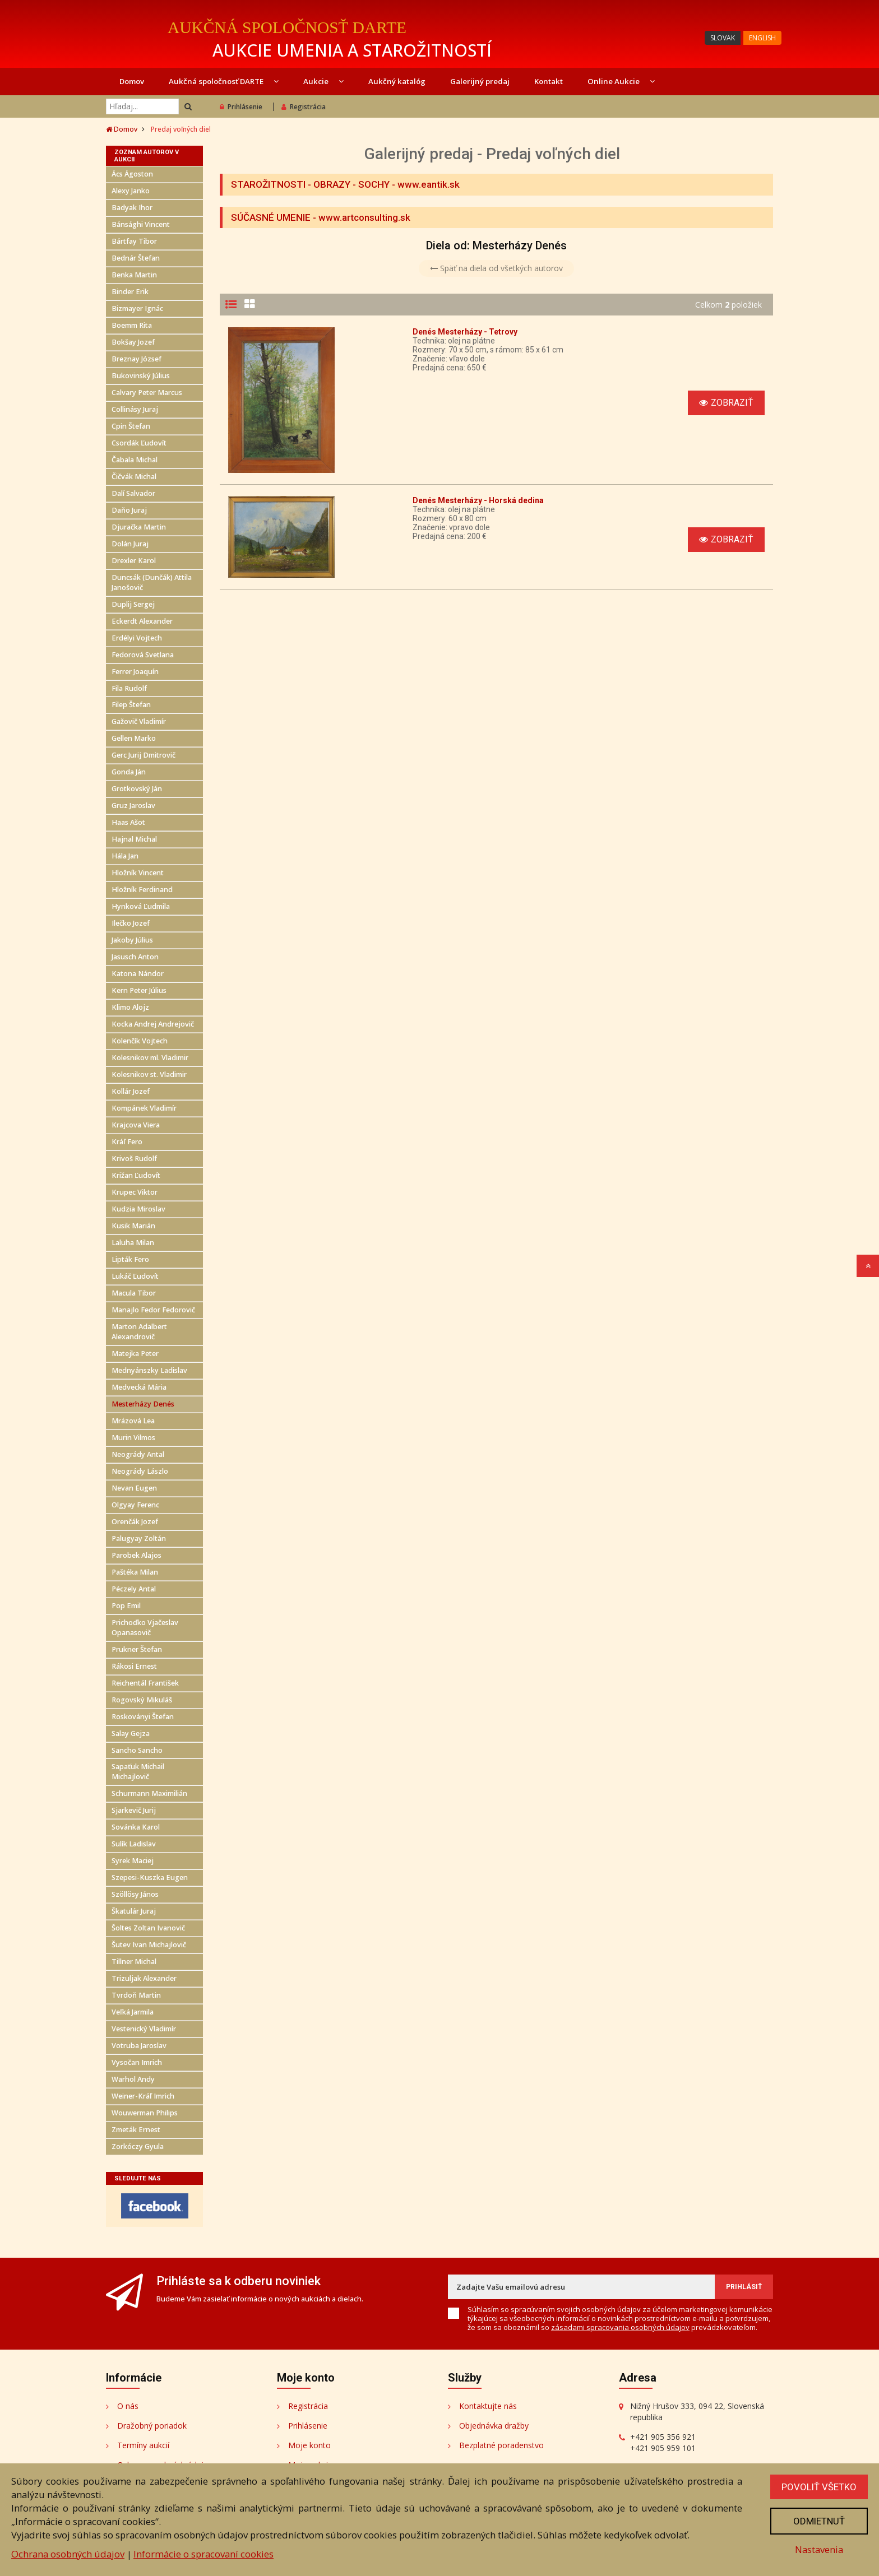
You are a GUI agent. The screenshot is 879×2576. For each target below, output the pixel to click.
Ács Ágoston (132, 174)
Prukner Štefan (137, 1649)
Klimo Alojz (130, 1007)
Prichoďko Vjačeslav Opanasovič (145, 1627)
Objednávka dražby (494, 2425)
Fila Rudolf (129, 688)
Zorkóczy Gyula (138, 2146)
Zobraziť (726, 402)
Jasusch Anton (135, 957)
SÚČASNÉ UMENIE (271, 217)
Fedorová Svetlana (143, 655)
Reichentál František (145, 1683)
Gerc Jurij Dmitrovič (143, 755)
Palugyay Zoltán (139, 1538)
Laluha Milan (133, 1242)
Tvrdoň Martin (136, 1995)
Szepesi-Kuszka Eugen (150, 1877)
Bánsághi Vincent (141, 224)
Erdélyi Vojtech (137, 638)
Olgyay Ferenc (135, 1505)
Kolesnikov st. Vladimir (149, 1074)
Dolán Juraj (130, 544)
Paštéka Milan (135, 1572)
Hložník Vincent (138, 873)
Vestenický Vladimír (144, 2029)
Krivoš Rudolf (134, 1158)
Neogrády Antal (138, 1454)
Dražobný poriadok (152, 2425)
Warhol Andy (133, 2079)
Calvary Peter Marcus (147, 392)
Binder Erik (130, 291)
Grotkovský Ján (137, 788)
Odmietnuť (819, 2521)
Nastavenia (819, 2549)
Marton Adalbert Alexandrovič (139, 1332)
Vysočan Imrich (137, 2062)
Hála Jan (125, 856)
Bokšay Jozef (133, 342)
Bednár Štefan (136, 258)
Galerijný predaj (480, 81)
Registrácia (303, 107)
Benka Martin (134, 275)
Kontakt (548, 81)
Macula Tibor (134, 1293)
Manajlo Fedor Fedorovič (153, 1310)
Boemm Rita (132, 325)
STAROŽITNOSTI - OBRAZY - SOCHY (310, 184)
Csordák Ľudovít (139, 443)
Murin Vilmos (133, 1437)
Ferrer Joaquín (135, 671)
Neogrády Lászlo (140, 1471)
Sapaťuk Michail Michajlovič (138, 1771)
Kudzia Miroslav (138, 1209)
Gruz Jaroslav (133, 805)
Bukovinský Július (141, 375)
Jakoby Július (132, 940)
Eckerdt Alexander (142, 621)
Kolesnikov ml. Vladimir (150, 1057)
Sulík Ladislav (134, 1844)
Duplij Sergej (133, 604)
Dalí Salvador (133, 493)
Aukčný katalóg (396, 81)
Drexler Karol (134, 560)
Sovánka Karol (136, 1827)
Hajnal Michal (134, 839)
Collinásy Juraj (135, 409)
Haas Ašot (128, 822)
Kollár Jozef (131, 1091)
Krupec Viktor (135, 1192)
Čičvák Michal (134, 476)
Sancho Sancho (137, 1750)
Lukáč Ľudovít (135, 1276)
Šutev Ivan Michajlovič (149, 1945)
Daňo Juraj (129, 510)
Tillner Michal (134, 1961)
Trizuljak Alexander (144, 1978)
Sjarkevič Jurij (134, 1810)
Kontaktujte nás (488, 2406)
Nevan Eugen (134, 1488)
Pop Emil (126, 1605)
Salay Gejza (131, 1733)
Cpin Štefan (131, 426)
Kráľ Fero (127, 1142)
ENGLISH (762, 38)
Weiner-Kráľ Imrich (143, 2096)
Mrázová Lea (133, 1421)
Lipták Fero (130, 1259)
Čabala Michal (135, 460)
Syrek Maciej (133, 1860)
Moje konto (309, 2445)
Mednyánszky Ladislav (149, 1370)
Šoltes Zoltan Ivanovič (148, 1928)
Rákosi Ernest (134, 1666)
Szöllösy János (135, 1894)
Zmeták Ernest (136, 2129)
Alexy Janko (131, 191)
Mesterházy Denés (143, 1404)
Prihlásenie (241, 107)
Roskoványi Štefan (143, 1716)
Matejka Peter (135, 1353)
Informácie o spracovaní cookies (203, 2553)
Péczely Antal (134, 1589)
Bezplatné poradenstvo (501, 2445)
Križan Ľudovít (136, 1175)
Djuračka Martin (139, 527)
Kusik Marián (133, 1226)
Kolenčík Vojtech (140, 1041)
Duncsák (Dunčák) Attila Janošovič (152, 582)
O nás (127, 2406)
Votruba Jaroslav (139, 2045)
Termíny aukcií (143, 2445)
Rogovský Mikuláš (142, 1700)
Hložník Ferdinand (142, 889)
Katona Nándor (138, 973)
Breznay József (136, 359)
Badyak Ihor (132, 207)
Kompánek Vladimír (144, 1108)
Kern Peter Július (139, 990)
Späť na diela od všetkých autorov (496, 268)
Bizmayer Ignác (137, 308)
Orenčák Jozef (135, 1521)
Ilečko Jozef (131, 923)
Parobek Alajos (136, 1555)
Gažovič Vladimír (139, 721)
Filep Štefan (131, 704)
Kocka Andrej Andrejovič (153, 1024)
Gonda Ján (129, 772)
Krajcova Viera (136, 1125)
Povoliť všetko (819, 2487)
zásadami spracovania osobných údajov (620, 2327)
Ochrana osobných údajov (67, 2553)
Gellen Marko (134, 738)
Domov (131, 81)
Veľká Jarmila (133, 2012)
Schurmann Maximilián (149, 1793)
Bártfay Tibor (134, 241)
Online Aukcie (621, 81)
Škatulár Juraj (134, 1911)
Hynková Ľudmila (141, 906)
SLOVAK (722, 38)
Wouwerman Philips (145, 2113)
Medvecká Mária (139, 1387)
